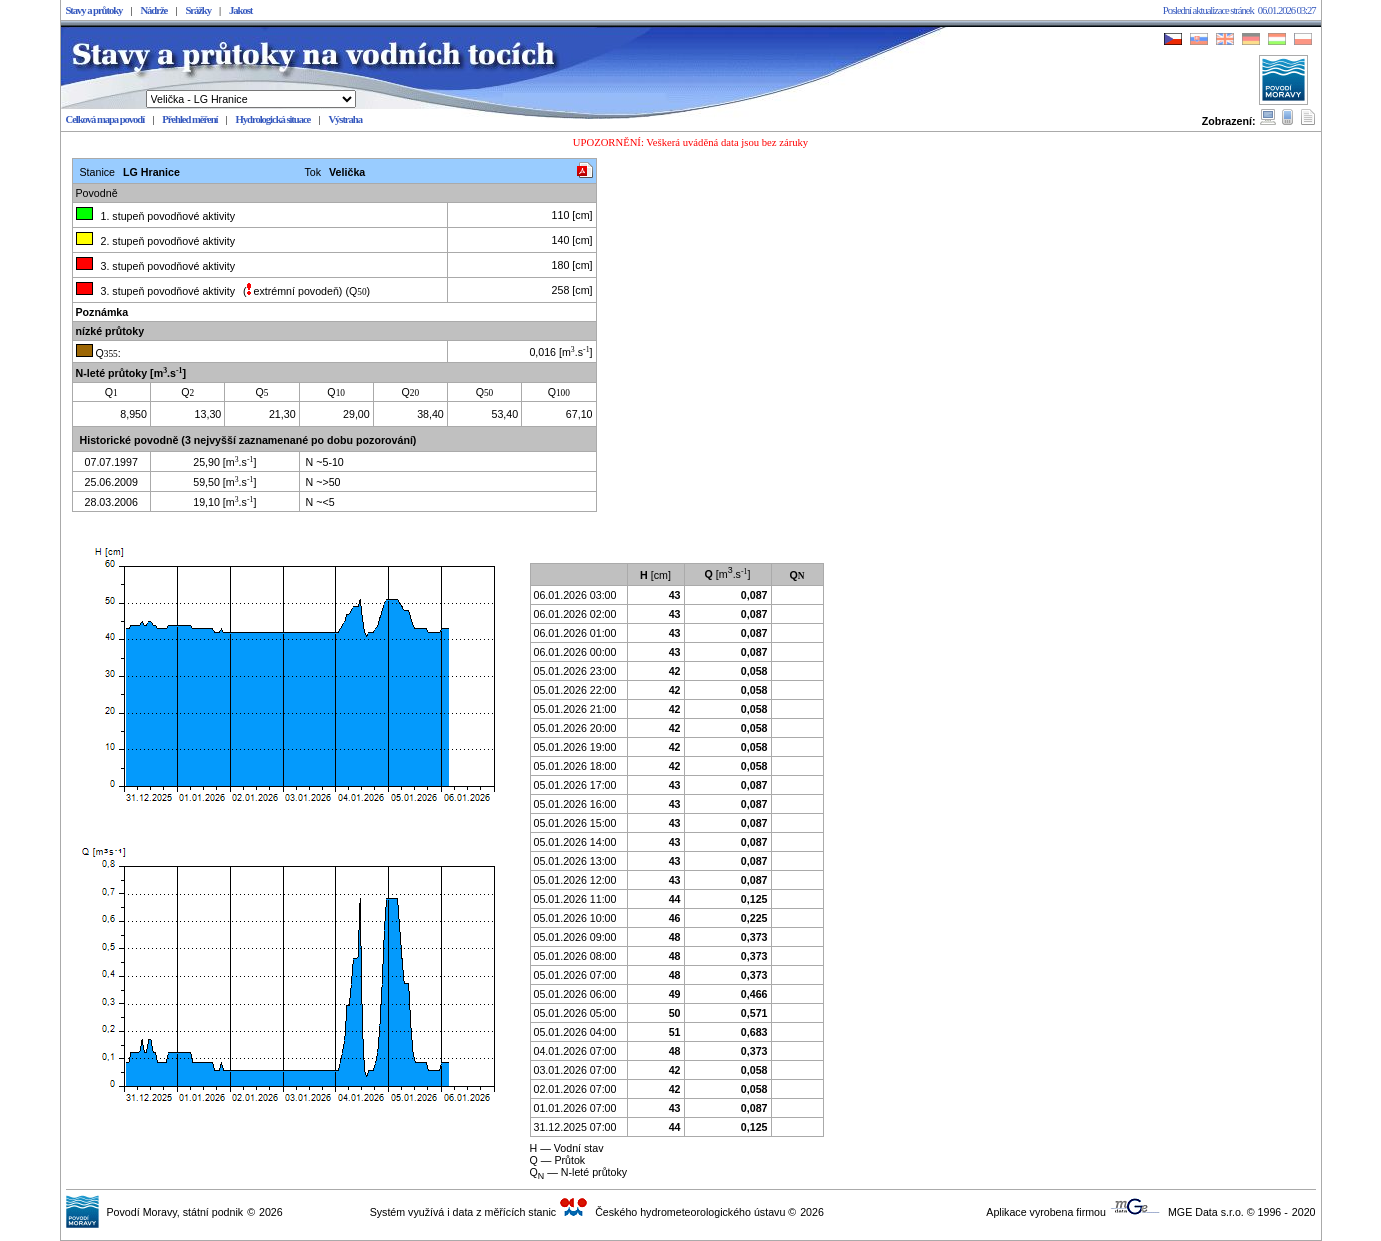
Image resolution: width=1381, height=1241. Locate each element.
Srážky (198, 10)
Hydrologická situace (273, 119)
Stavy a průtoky (94, 10)
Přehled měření (189, 119)
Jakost (240, 10)
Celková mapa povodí (105, 119)
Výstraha (345, 119)
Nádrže (153, 10)
